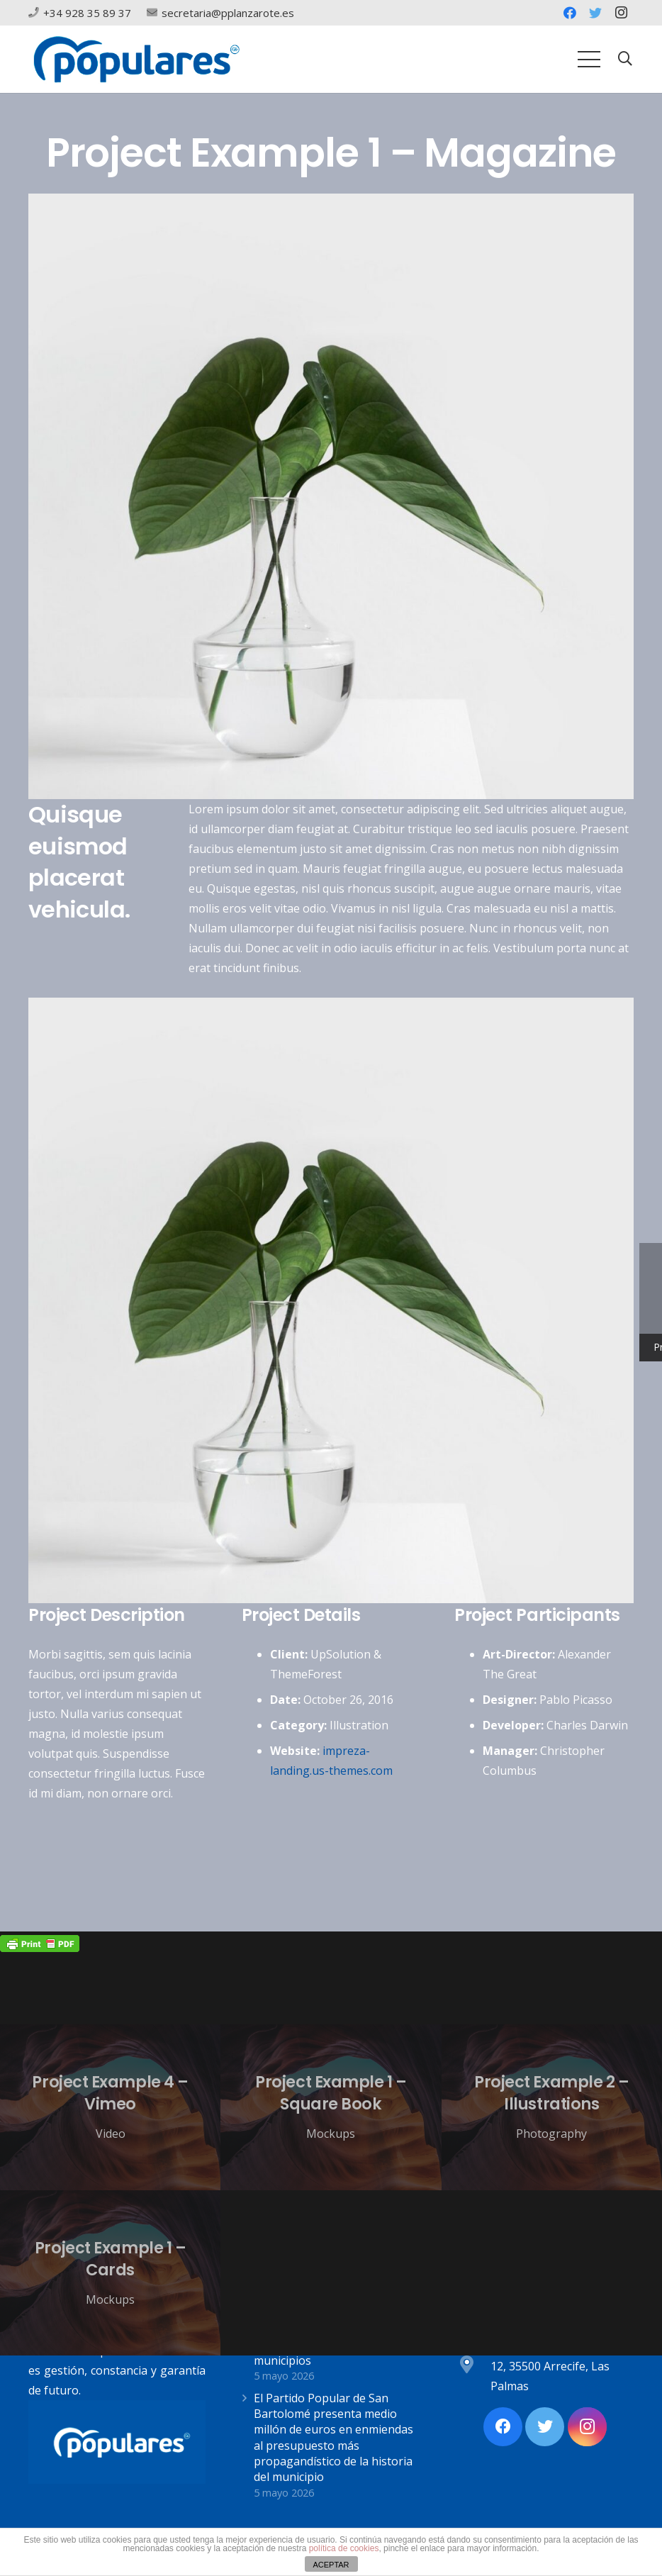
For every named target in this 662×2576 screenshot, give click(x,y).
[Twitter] (595, 13)
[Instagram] (621, 13)
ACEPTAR (331, 2564)
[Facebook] (570, 13)
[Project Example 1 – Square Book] (330, 2107)
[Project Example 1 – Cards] (110, 2272)
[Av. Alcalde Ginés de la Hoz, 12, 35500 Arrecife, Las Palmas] (473, 2366)
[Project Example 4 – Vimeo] (110, 2107)
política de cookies (344, 2548)
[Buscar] (625, 59)
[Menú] (589, 59)
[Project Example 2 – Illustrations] (552, 2107)
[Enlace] (136, 59)
